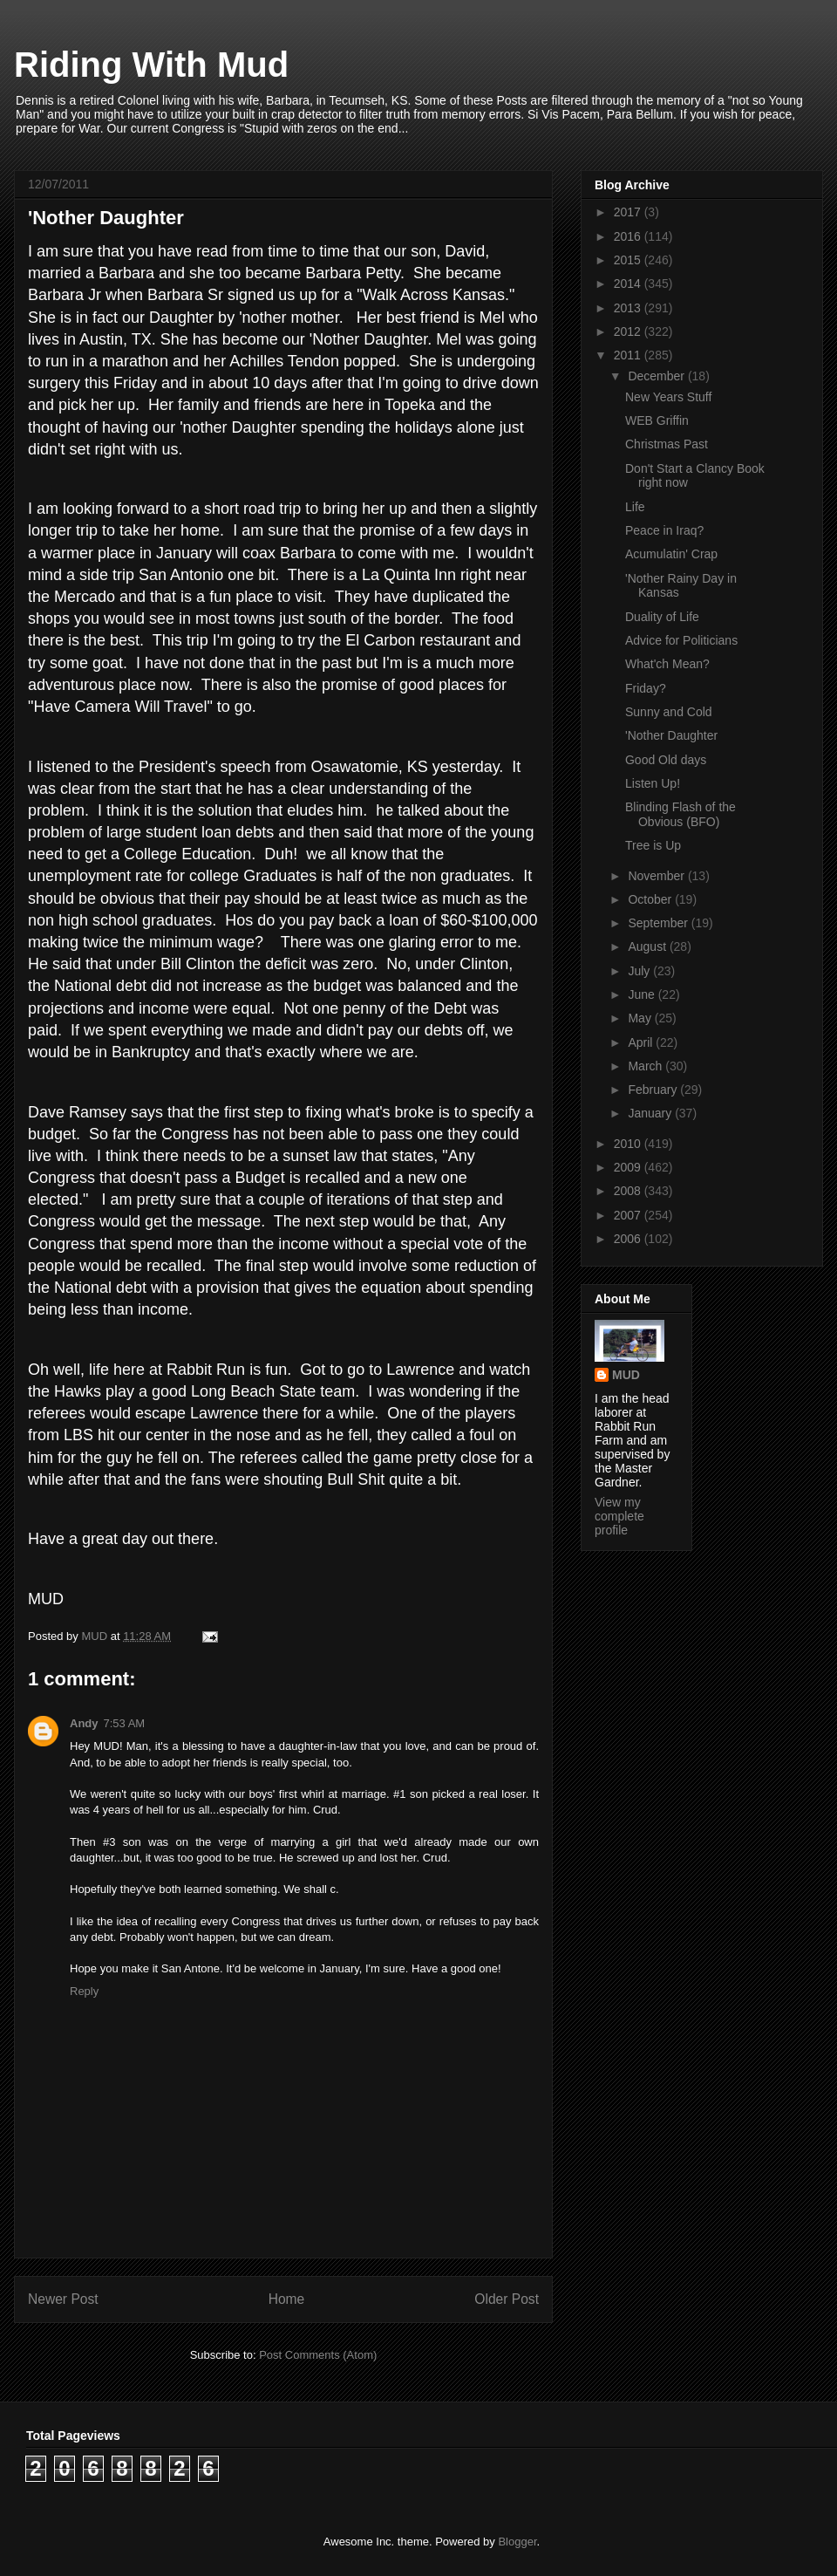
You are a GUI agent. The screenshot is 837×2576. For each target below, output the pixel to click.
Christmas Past (666, 444)
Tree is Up (653, 845)
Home (287, 2299)
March (646, 1066)
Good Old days (665, 760)
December (657, 376)
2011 (629, 355)
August (648, 946)
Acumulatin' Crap (671, 554)
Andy (84, 1723)
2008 (629, 1191)
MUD (626, 1375)
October (651, 899)
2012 (629, 331)
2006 (629, 1239)
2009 (629, 1167)
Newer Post (63, 2299)
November (657, 876)
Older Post (506, 2299)
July (640, 971)
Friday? (645, 688)
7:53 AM (125, 1723)
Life (635, 507)
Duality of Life (662, 617)
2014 (629, 283)
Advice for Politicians (681, 640)
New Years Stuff (668, 397)
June (642, 994)
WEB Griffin (657, 420)
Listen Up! (652, 783)
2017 (629, 212)
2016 (629, 236)
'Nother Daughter (671, 735)
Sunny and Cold (668, 712)
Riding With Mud (151, 64)
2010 (629, 1144)
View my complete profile (619, 1516)
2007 (629, 1215)
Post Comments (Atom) (318, 2354)
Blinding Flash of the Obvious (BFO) (680, 814)
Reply (84, 1991)
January (651, 1113)
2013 (629, 308)
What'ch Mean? (667, 664)
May (641, 1018)
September (659, 923)
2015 (629, 260)
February (654, 1090)
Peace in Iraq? (664, 530)
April (642, 1042)
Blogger (517, 2541)
